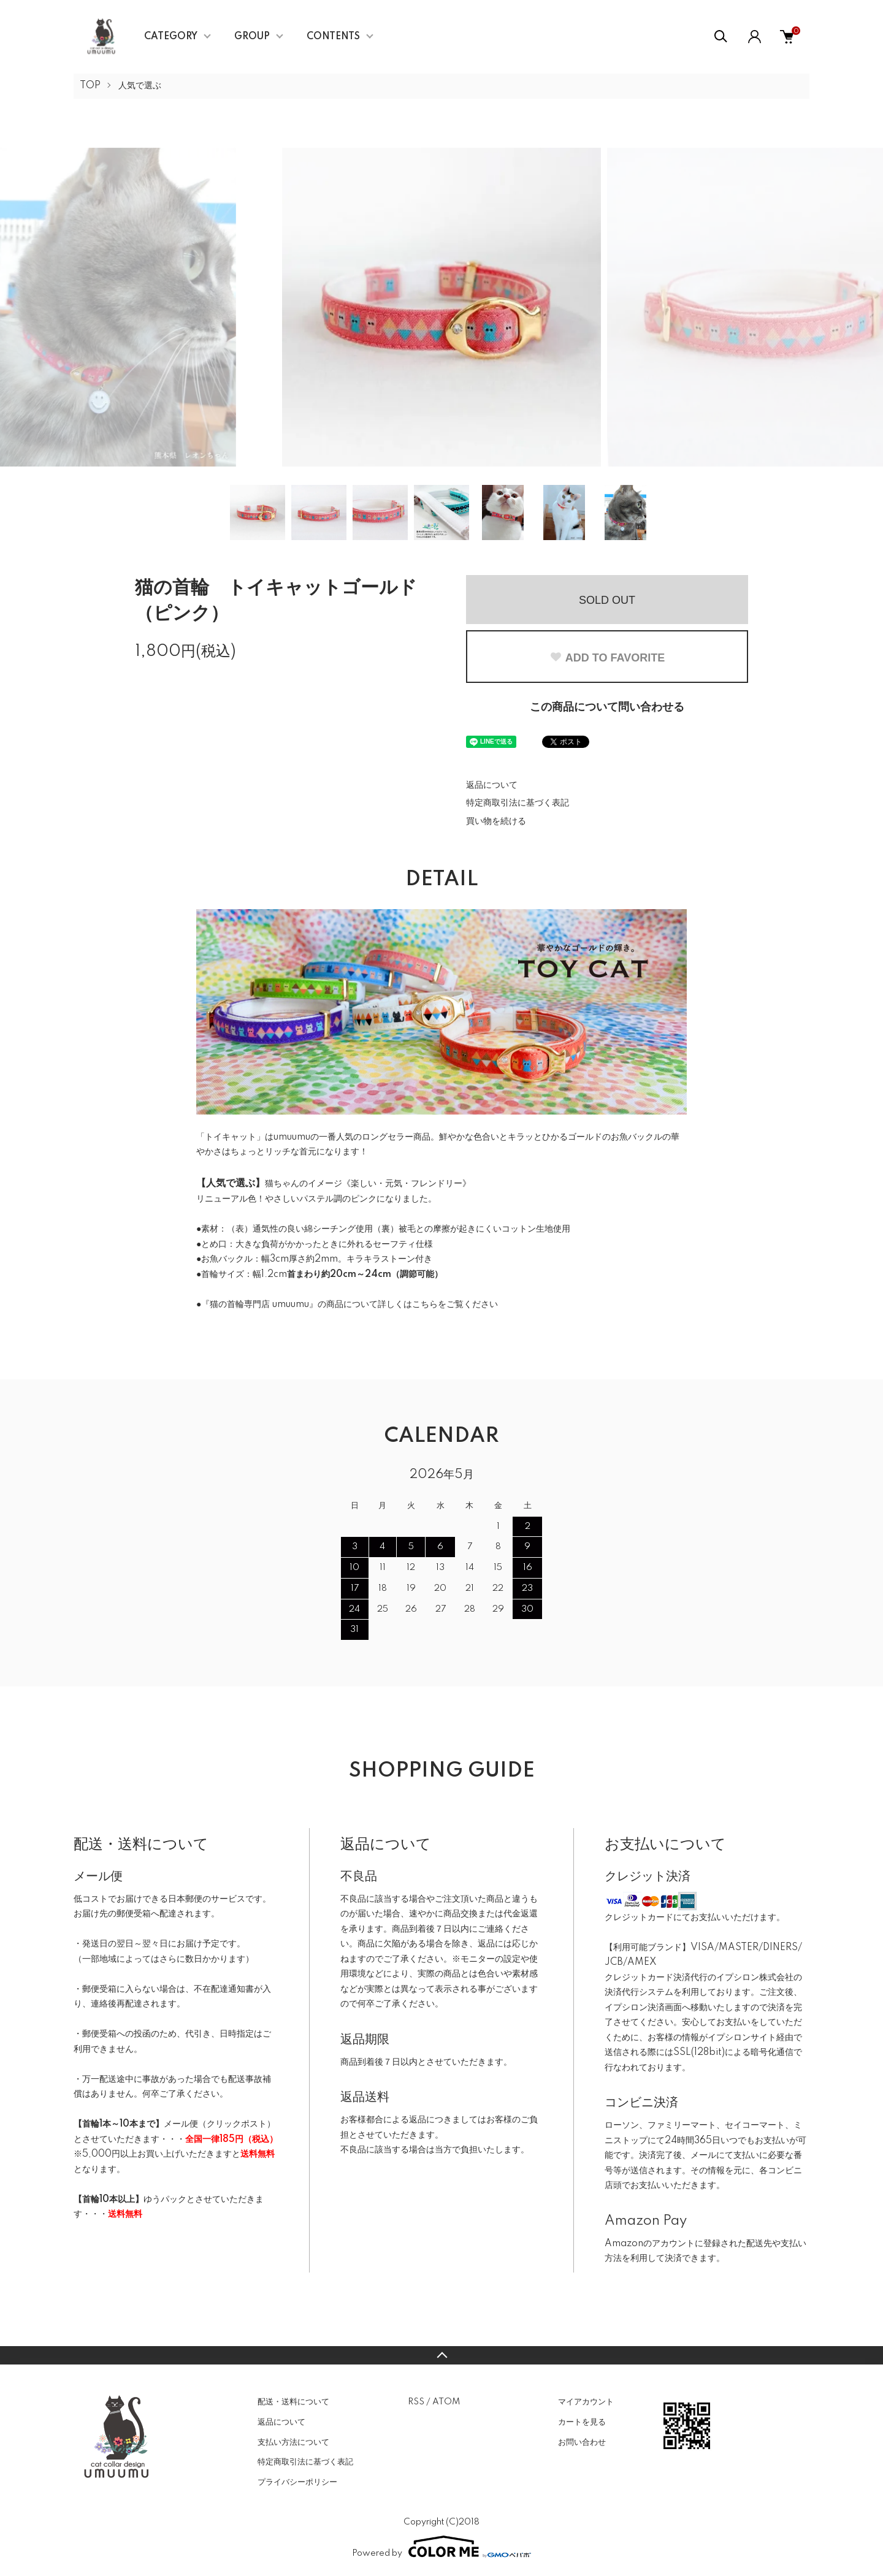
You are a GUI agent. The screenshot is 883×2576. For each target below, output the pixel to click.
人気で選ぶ (139, 86)
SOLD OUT (607, 600)
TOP (90, 86)
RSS (416, 2402)
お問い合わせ (582, 2442)
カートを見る (582, 2422)
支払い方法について (293, 2442)
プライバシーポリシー (297, 2482)
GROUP (252, 37)
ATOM (446, 2402)
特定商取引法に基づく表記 (517, 803)
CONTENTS (333, 37)
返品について (492, 785)
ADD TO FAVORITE (607, 658)
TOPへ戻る (441, 2355)
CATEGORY (170, 37)
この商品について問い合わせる (607, 707)
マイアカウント (586, 2402)
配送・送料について (293, 2402)
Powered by (441, 2547)
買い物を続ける (496, 821)
